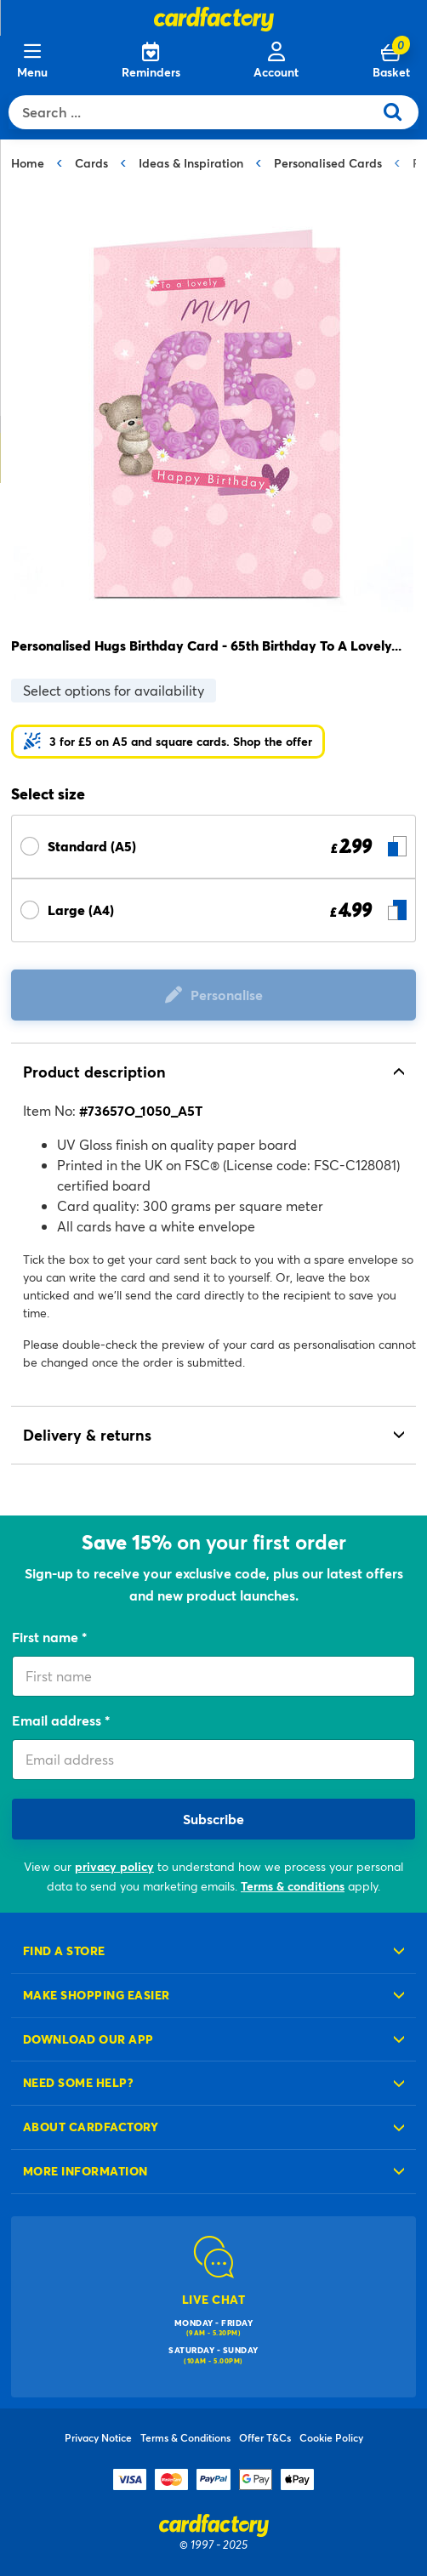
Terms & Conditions (185, 2437)
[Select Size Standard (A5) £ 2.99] (213, 847)
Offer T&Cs (265, 2437)
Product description (94, 1071)
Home (27, 163)
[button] (168, 742)
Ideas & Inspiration (191, 163)
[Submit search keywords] (399, 112)
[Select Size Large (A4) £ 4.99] (213, 910)
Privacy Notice (98, 2437)
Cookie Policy (331, 2437)
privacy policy (114, 1866)
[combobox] (195, 112)
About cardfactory (90, 2126)
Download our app (88, 2039)
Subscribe (213, 1819)
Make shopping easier (96, 1995)
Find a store (64, 1950)
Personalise (227, 995)
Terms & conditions (292, 1886)
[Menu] (32, 61)
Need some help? (78, 2082)
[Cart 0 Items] (391, 61)
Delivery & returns (87, 1434)
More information (85, 2171)
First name (47, 1637)
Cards (91, 163)
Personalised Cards (328, 163)
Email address (58, 1720)
